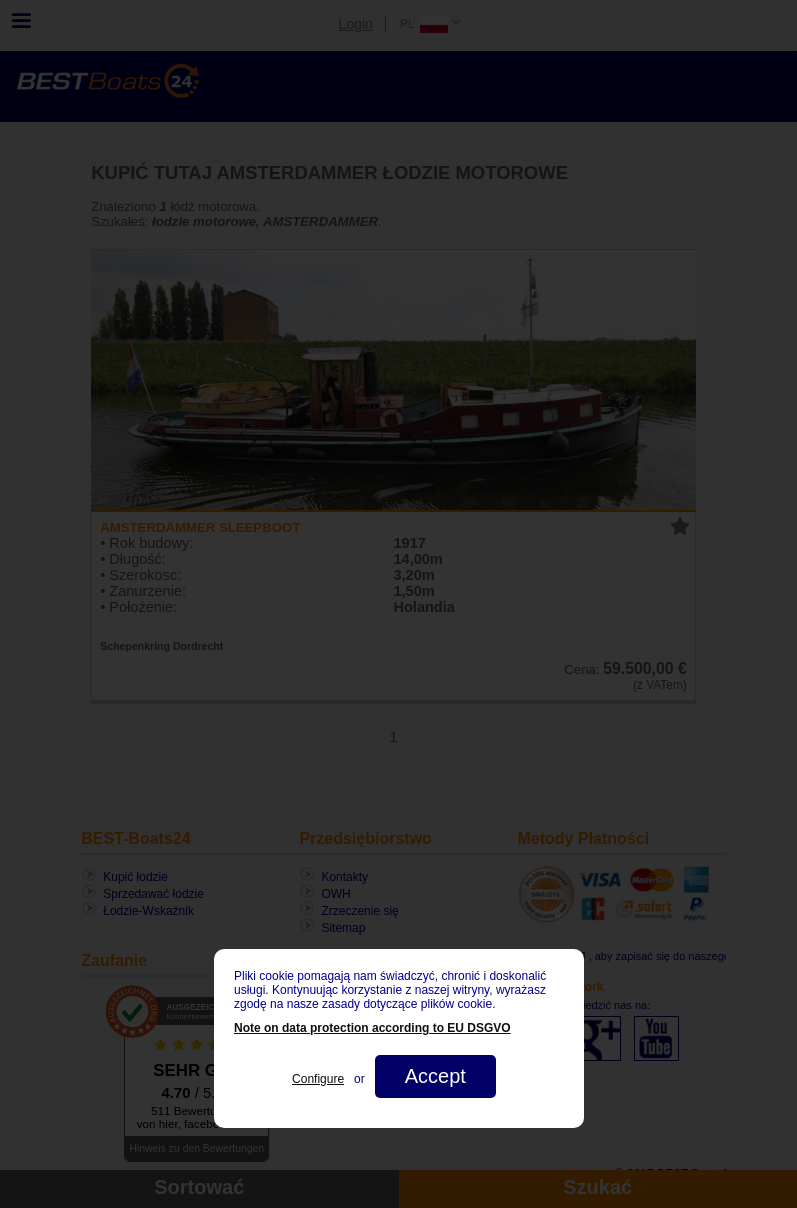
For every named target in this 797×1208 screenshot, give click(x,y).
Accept (434, 1076)
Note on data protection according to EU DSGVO (372, 1028)
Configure (318, 1079)
